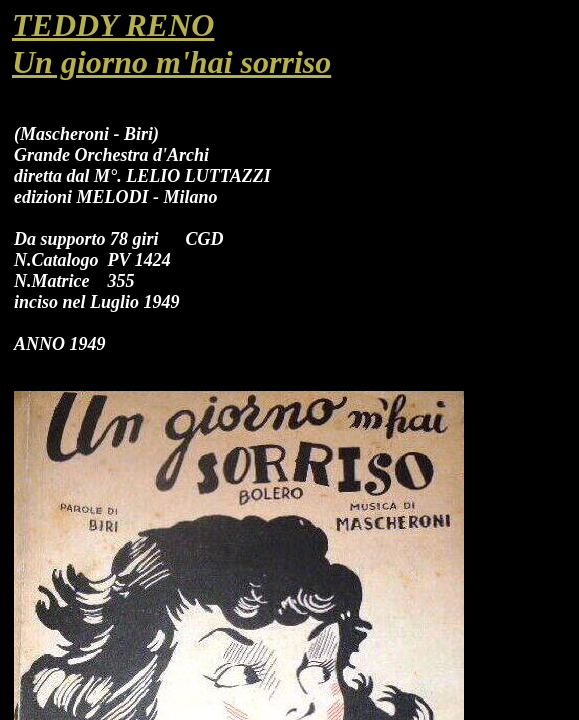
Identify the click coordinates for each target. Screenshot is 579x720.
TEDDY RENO (113, 25)
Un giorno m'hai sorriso (171, 62)
